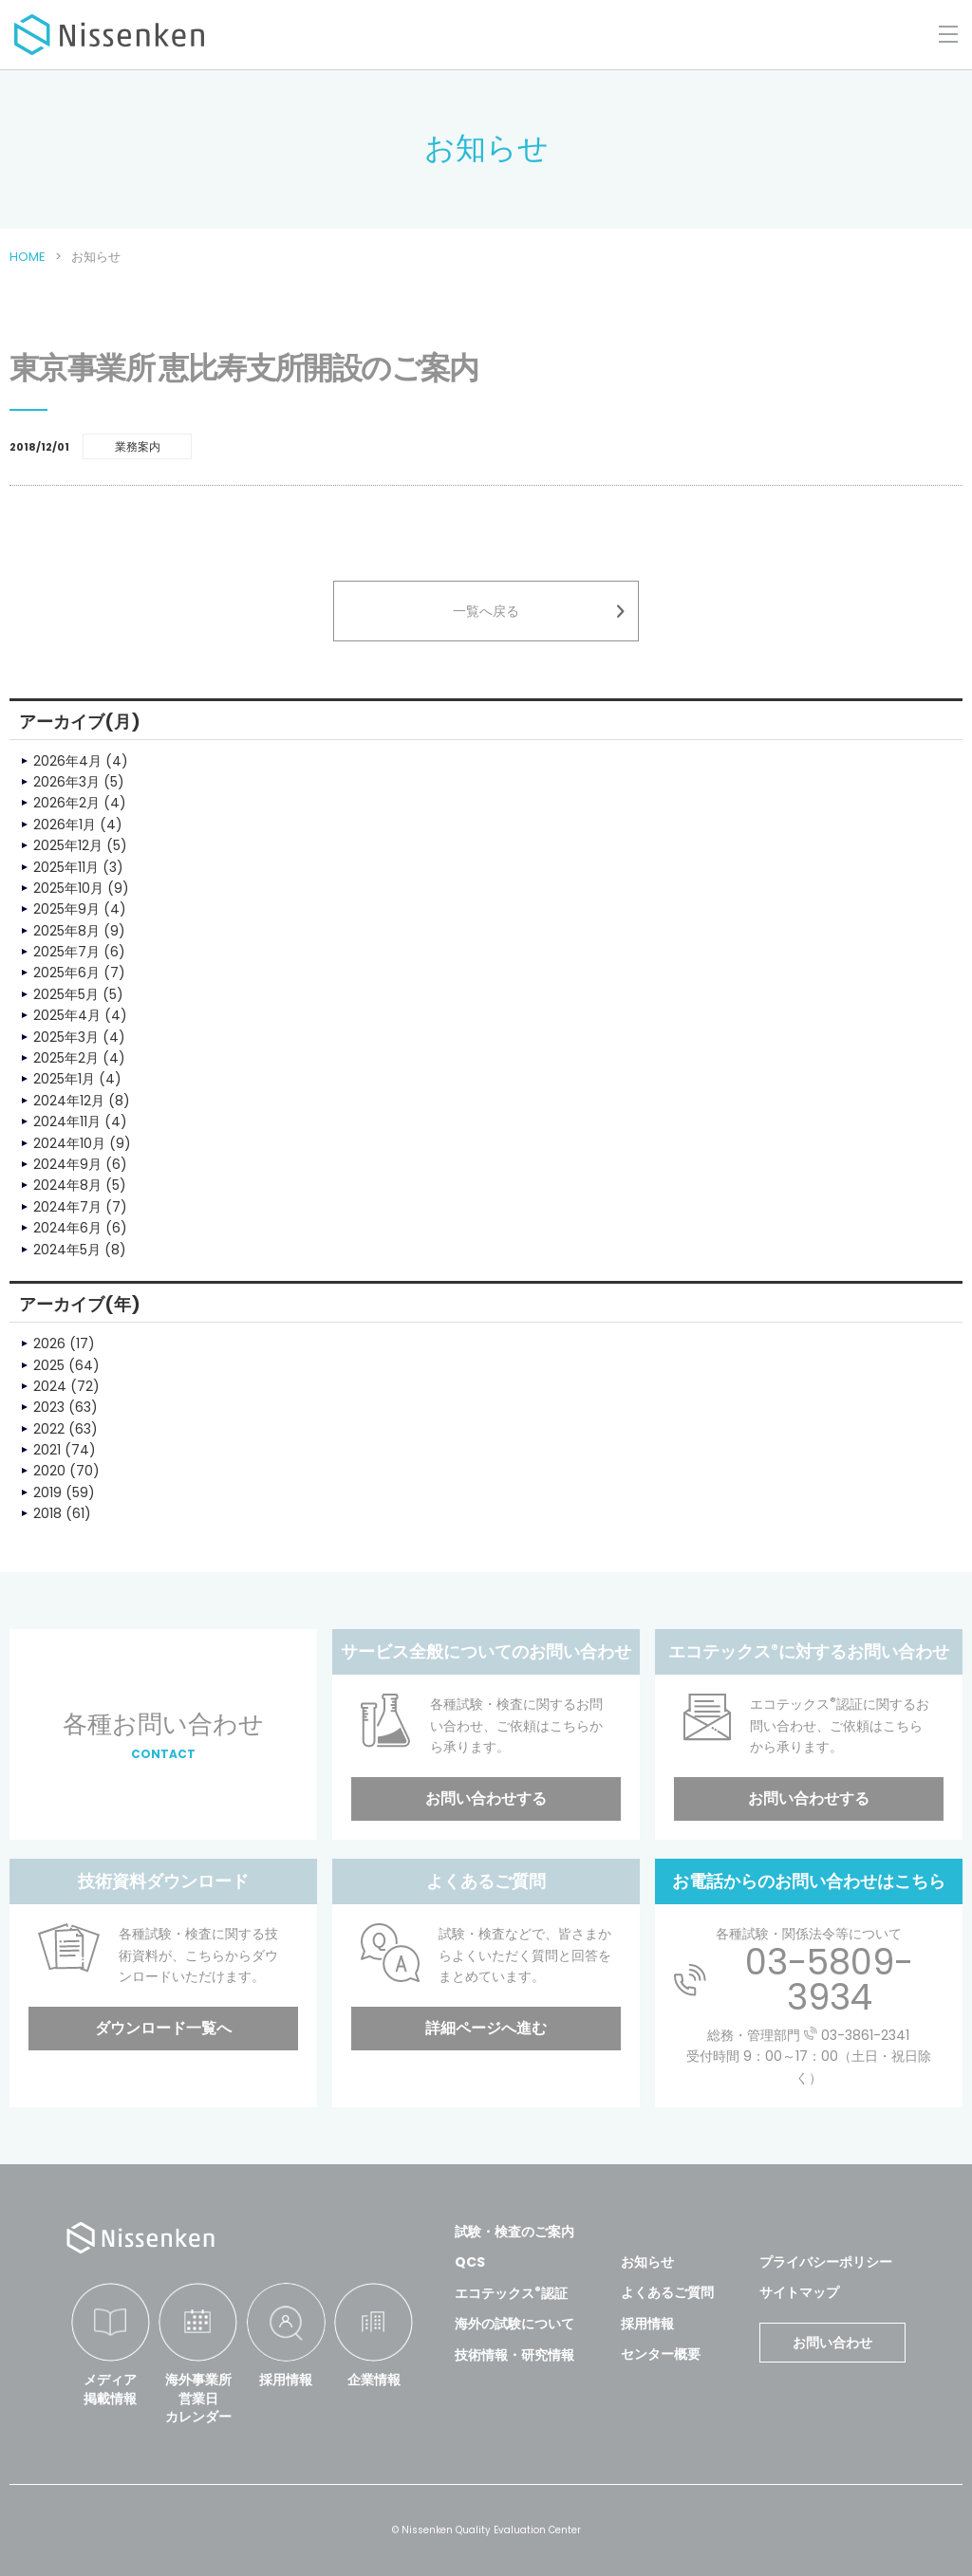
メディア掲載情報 (110, 2389)
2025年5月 (66, 994)
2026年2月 (66, 802)
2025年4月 (67, 1015)
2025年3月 (66, 1037)
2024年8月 (67, 1185)
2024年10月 (69, 1143)
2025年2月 (66, 1057)
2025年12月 (68, 845)
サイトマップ (799, 2292)
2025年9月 (66, 908)
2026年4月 (67, 760)
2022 (49, 1428)
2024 (49, 1386)
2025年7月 (66, 951)
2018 (47, 1513)
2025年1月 (64, 1078)
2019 (47, 1492)
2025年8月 (66, 930)
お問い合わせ (832, 2342)
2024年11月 (67, 1121)
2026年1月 (64, 824)
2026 (49, 1343)
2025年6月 (66, 972)
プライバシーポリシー (825, 2261)
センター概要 (661, 2353)
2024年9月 (67, 1164)
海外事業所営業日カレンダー (198, 2398)
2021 (47, 1449)
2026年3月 (66, 781)
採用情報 (285, 2379)
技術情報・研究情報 (514, 2354)
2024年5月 (67, 1249)
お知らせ (647, 2261)
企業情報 (374, 2379)
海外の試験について (514, 2323)
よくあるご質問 (667, 2292)
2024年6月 (67, 1227)
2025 (49, 1365)
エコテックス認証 (511, 2293)
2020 (49, 1470)
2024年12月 (68, 1100)
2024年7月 (67, 1206)
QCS (470, 2261)
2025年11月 (66, 867)
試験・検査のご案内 (514, 2231)
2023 (49, 1407)
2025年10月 (68, 888)
